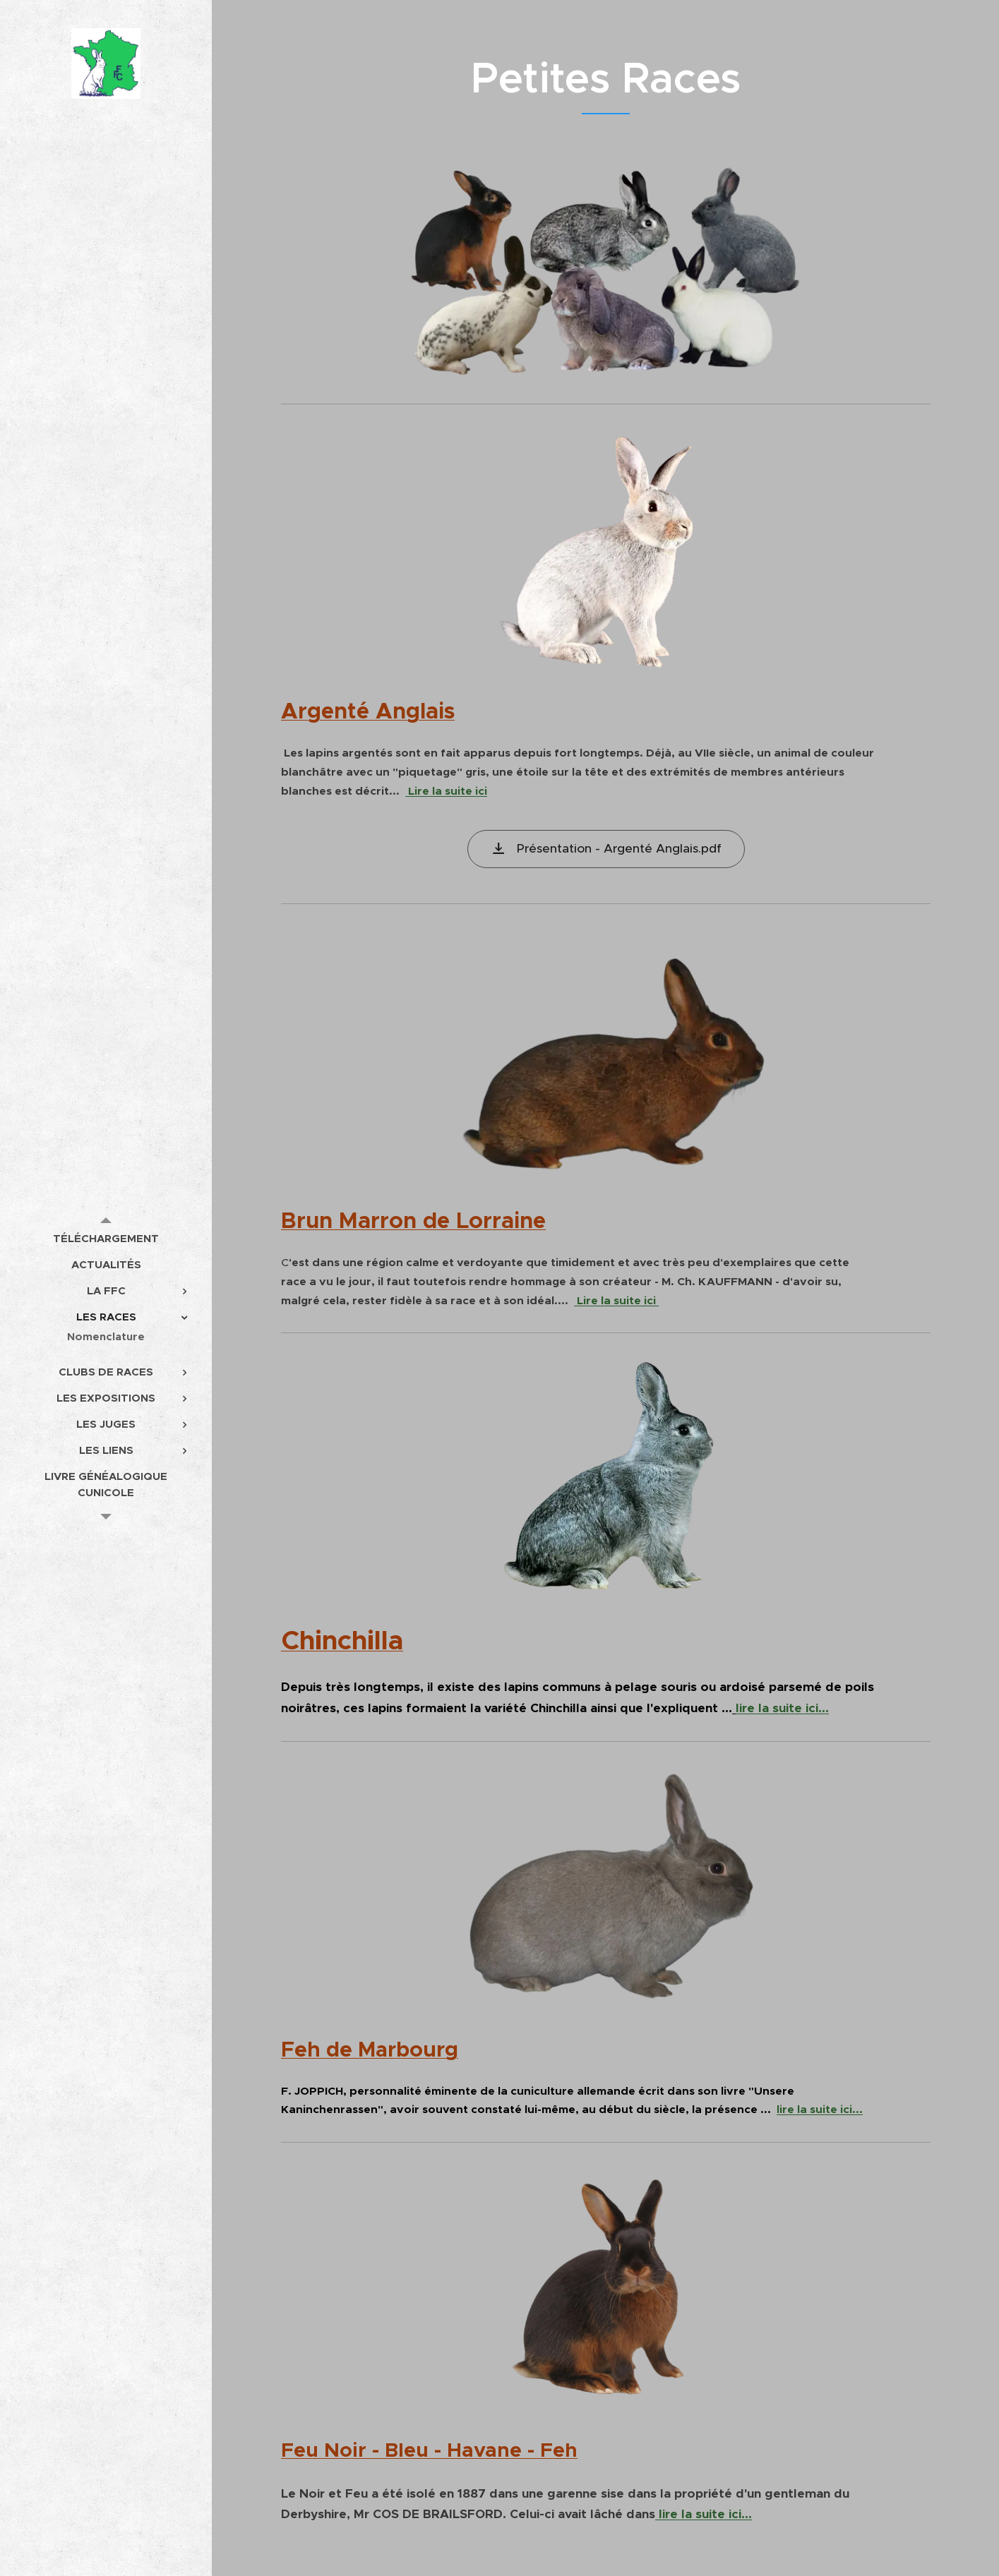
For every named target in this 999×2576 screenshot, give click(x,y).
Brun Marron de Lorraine (413, 1220)
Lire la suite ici (446, 791)
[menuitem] (106, 1238)
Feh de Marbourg (369, 2049)
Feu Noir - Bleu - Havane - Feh (429, 2449)
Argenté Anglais (368, 711)
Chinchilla (342, 1640)
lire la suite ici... (782, 1708)
